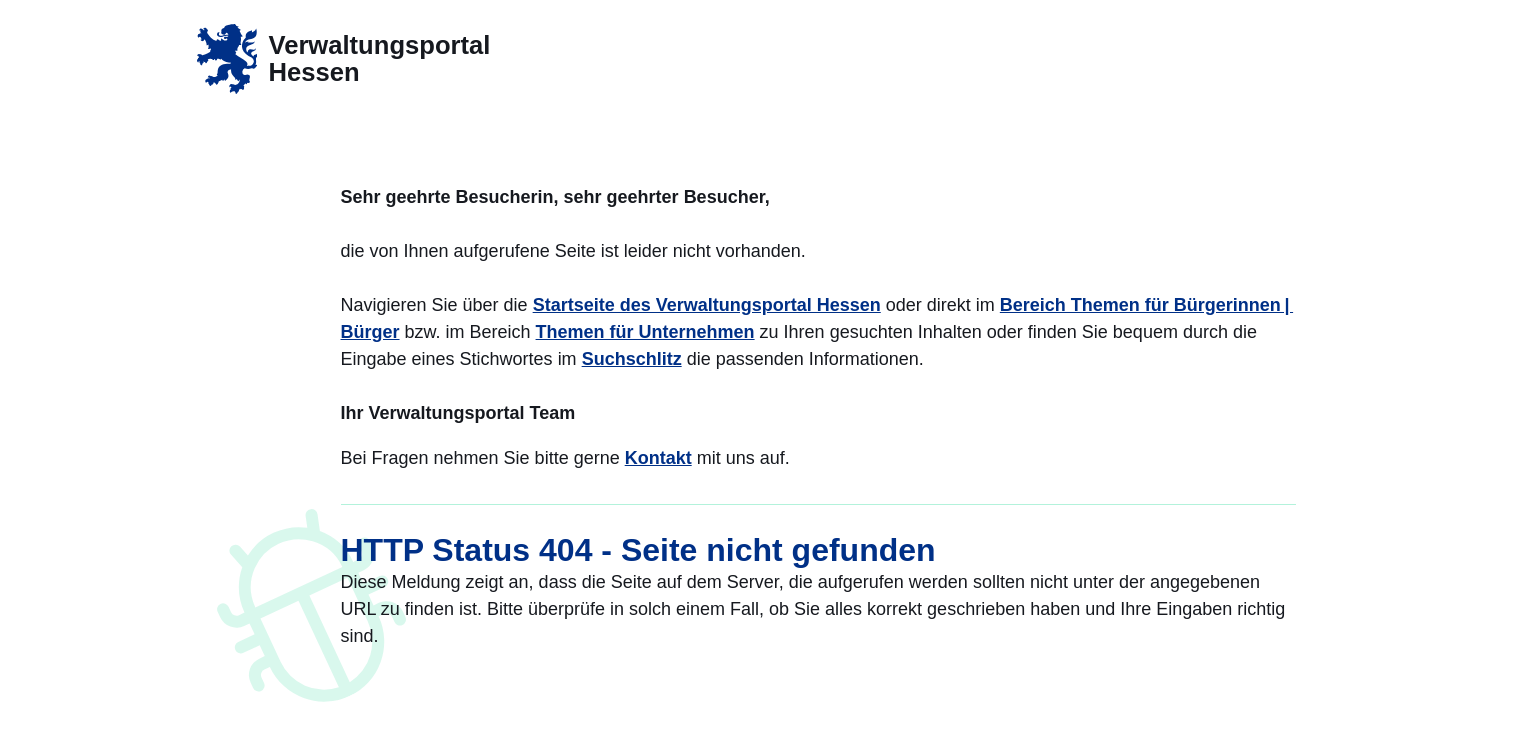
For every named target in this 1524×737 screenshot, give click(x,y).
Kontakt (658, 458)
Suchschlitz (632, 359)
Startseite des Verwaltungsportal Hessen (707, 305)
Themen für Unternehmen (645, 332)
